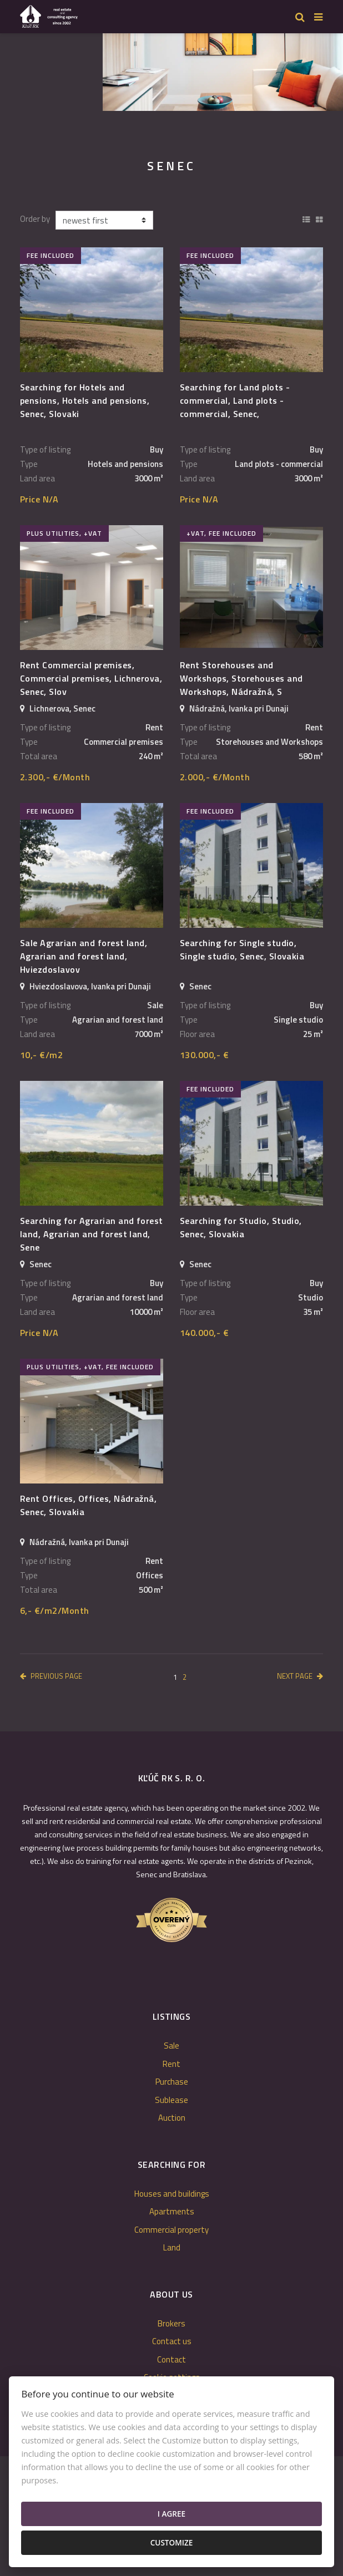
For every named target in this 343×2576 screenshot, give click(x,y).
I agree (171, 2513)
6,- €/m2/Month (54, 1610)
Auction (171, 2117)
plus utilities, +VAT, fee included (90, 1366)
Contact (171, 2359)
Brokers (171, 2323)
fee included (50, 255)
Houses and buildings (171, 2193)
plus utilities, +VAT (64, 533)
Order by (35, 219)
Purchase (171, 2081)
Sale (171, 2045)
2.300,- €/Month (55, 777)
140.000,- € (204, 1332)
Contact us (171, 2341)
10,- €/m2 (41, 1054)
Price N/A (39, 499)
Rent (171, 2063)
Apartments (171, 2211)
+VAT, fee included (221, 533)
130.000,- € (204, 1054)
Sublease (171, 2100)
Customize (171, 2542)
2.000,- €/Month (215, 777)
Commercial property (171, 2229)
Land (171, 2247)
